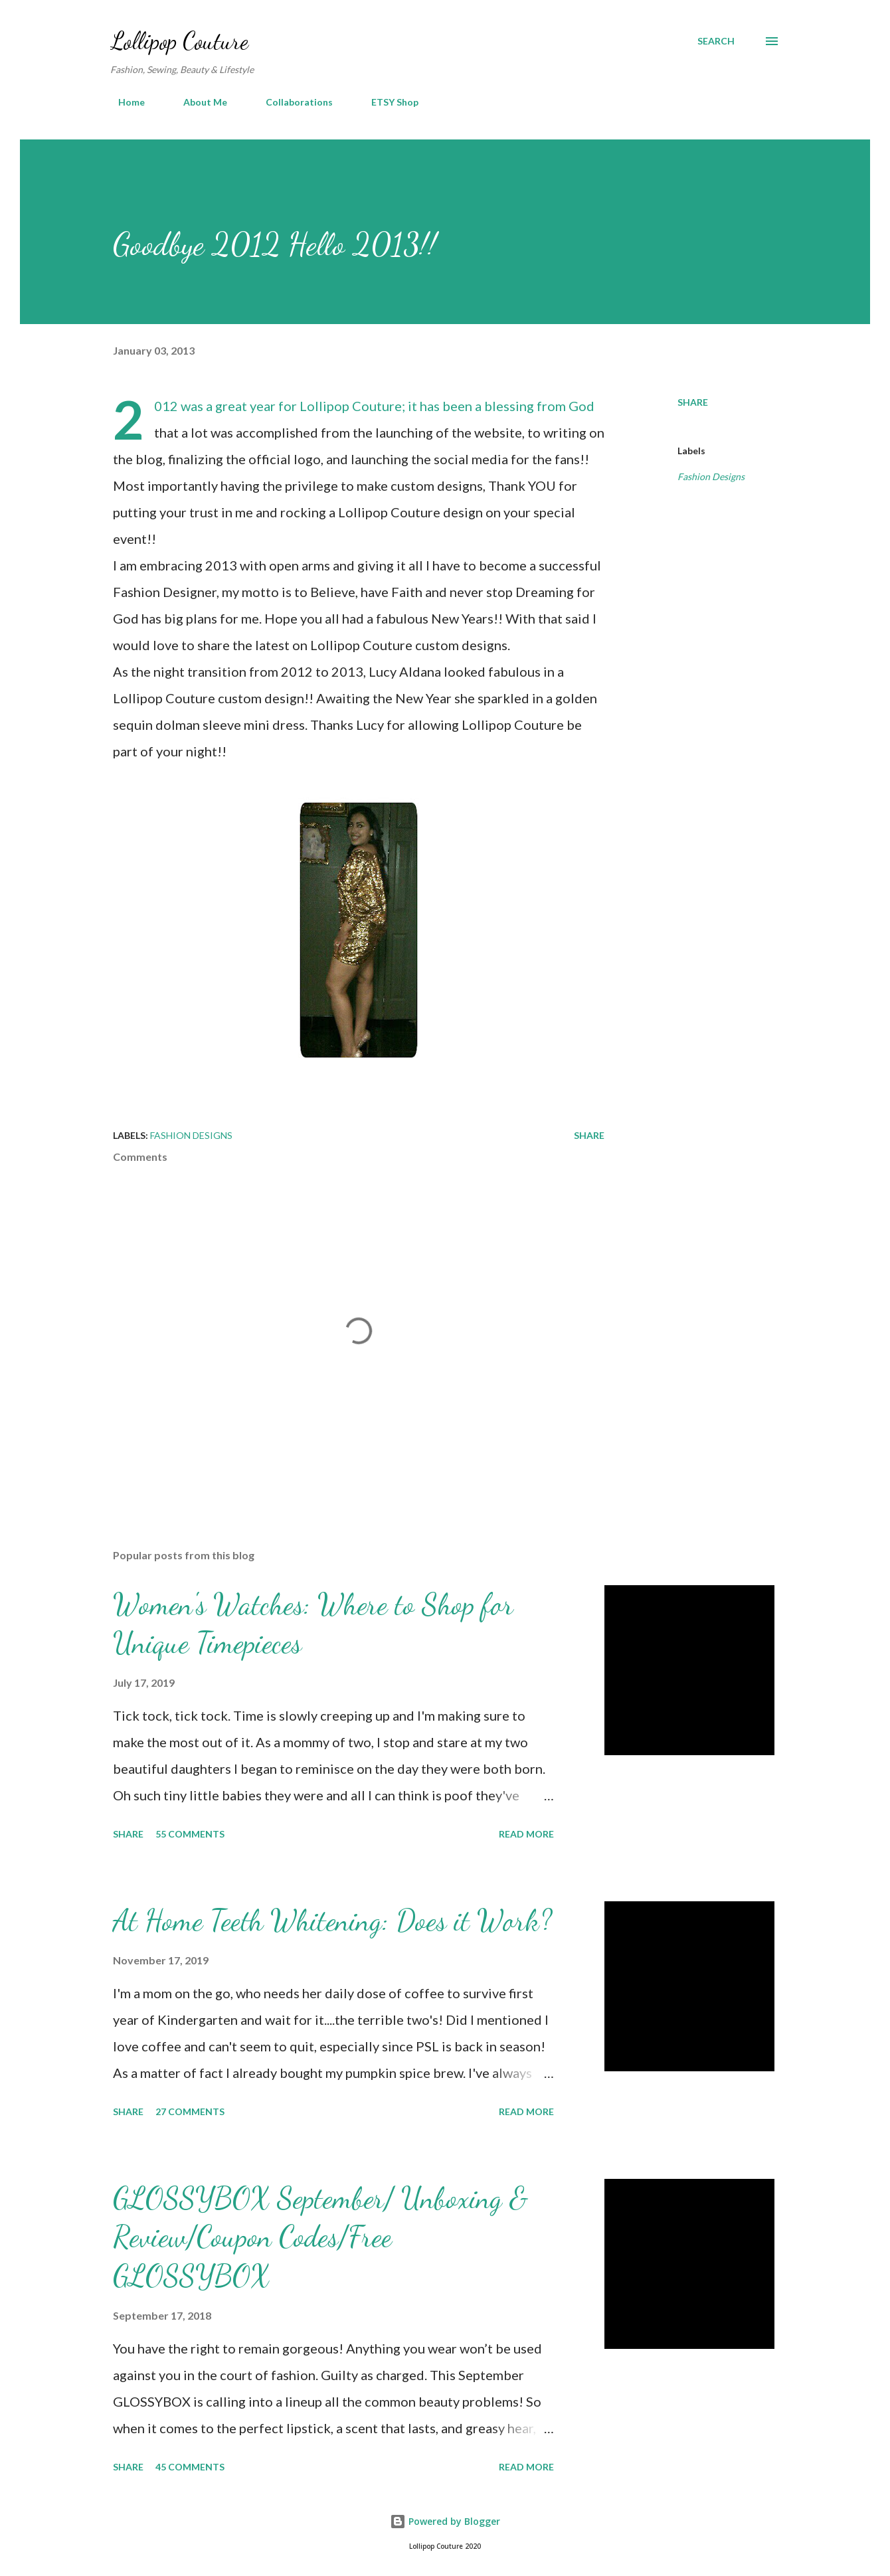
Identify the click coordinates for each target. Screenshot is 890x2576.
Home (123, 102)
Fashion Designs (711, 476)
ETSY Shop (386, 102)
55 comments (189, 1834)
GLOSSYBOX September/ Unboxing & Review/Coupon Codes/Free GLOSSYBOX (320, 2237)
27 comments (189, 2111)
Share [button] (692, 402)
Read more (526, 1834)
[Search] (716, 41)
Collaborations (291, 102)
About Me (197, 102)
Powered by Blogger (445, 2521)
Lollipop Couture (179, 41)
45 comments (189, 2466)
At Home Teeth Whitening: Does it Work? (332, 1920)
